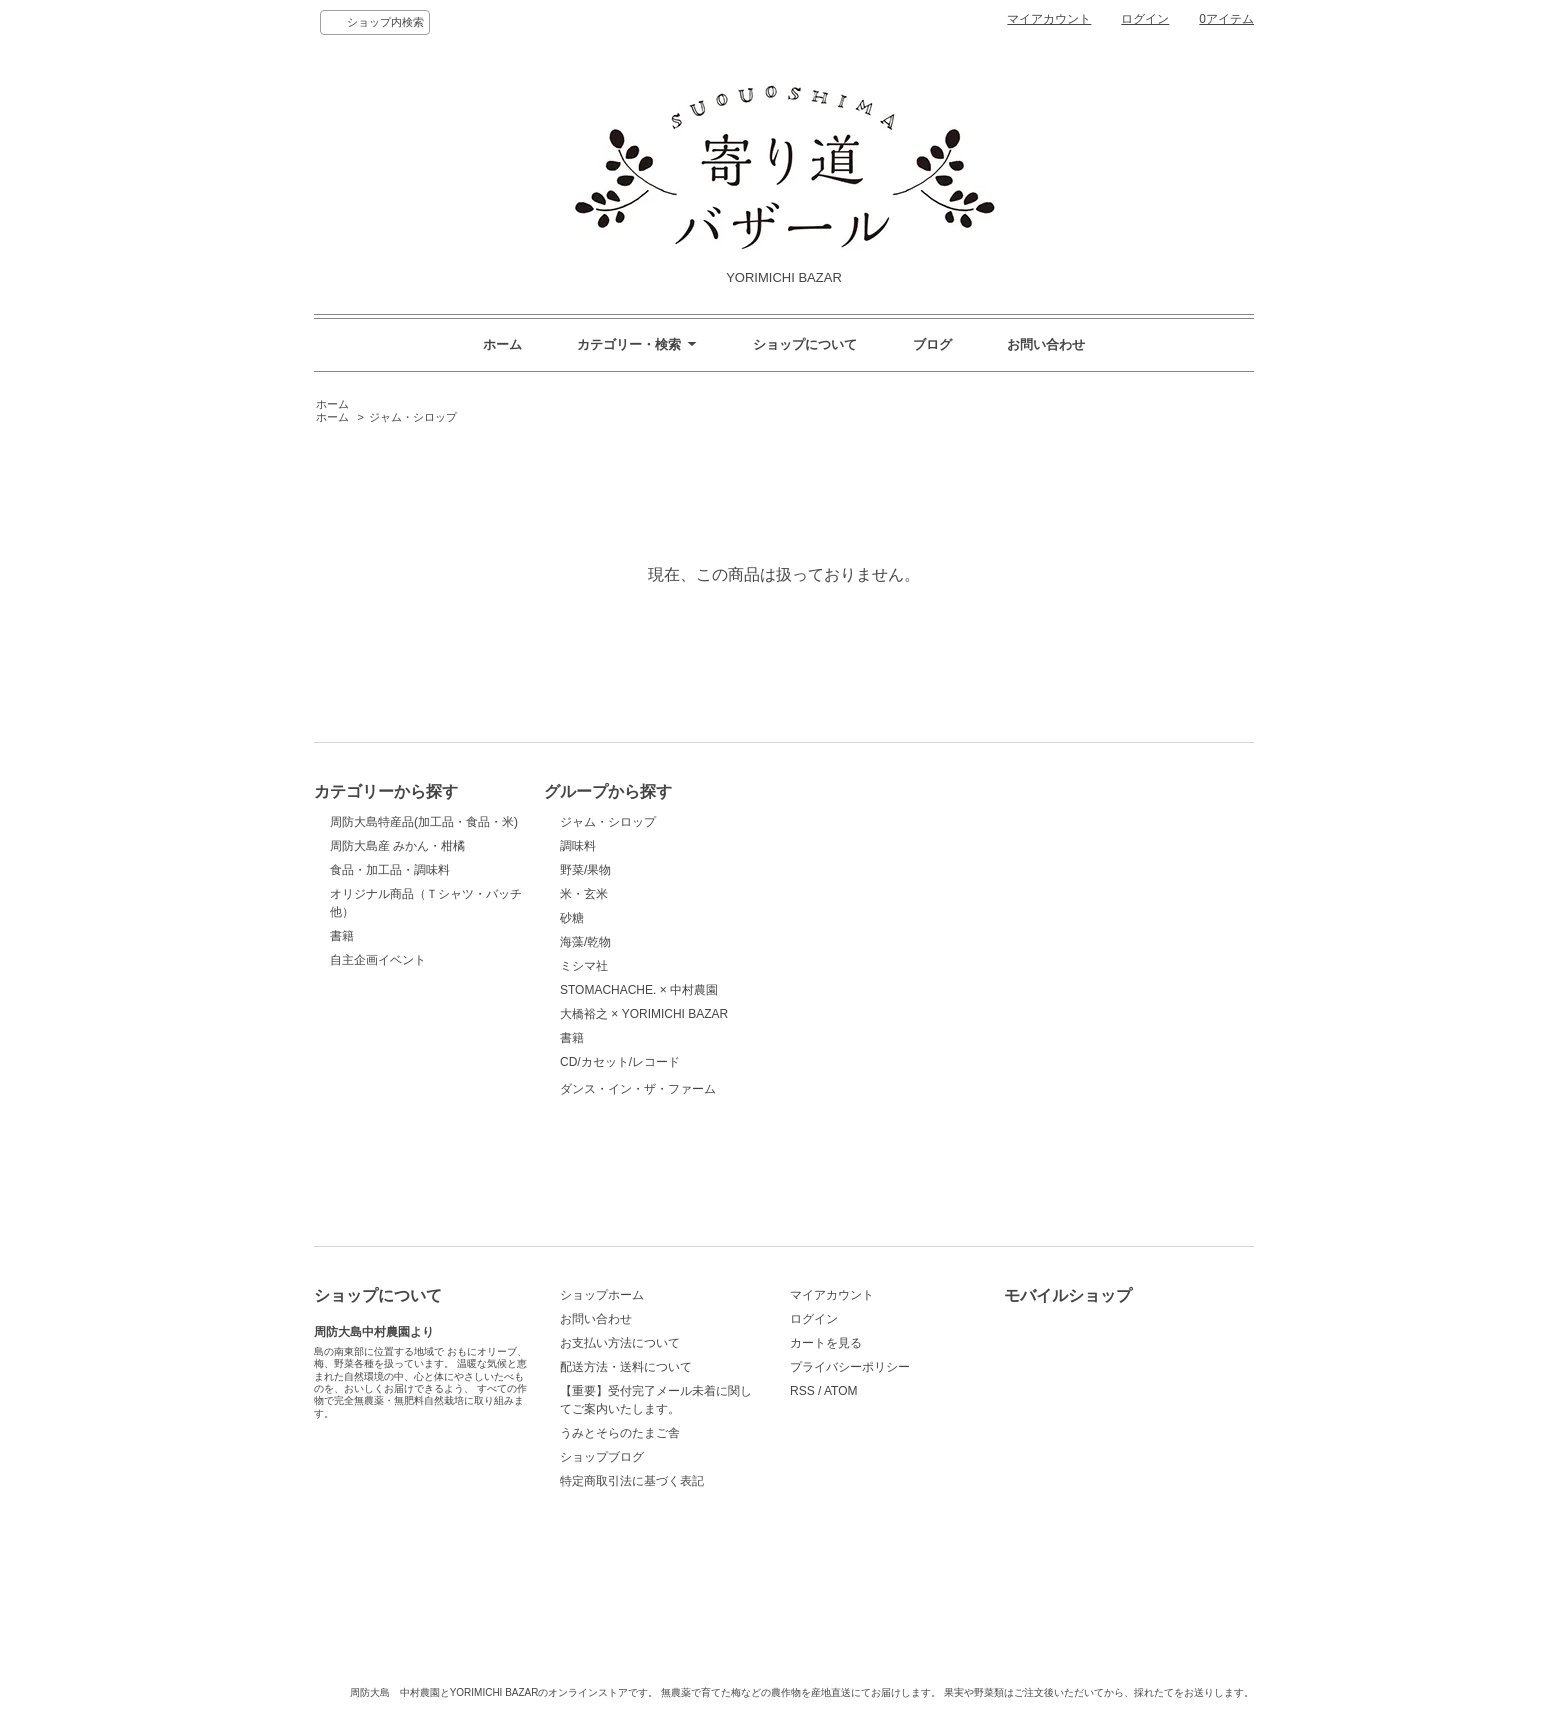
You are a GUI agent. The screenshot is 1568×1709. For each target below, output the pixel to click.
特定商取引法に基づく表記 (632, 1481)
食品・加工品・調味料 (390, 870)
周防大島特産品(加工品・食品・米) (424, 822)
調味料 (578, 846)
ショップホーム (602, 1295)
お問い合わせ (1046, 344)
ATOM (841, 1391)
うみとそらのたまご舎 (620, 1433)
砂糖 (572, 918)
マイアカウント (1049, 19)
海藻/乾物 (585, 942)
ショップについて (805, 344)
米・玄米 (584, 894)
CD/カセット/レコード (620, 1062)
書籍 (342, 936)
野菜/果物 (585, 870)
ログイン (1145, 19)
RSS (802, 1391)
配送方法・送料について (626, 1367)
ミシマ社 (584, 966)
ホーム (502, 344)
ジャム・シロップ (413, 417)
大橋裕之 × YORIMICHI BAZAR (644, 1014)
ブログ (932, 344)
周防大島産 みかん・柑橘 (397, 846)
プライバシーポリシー (850, 1367)
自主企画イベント (378, 960)
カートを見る (826, 1343)
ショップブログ (602, 1457)
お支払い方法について (620, 1343)
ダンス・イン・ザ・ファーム (638, 1137)
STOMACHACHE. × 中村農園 (639, 990)
